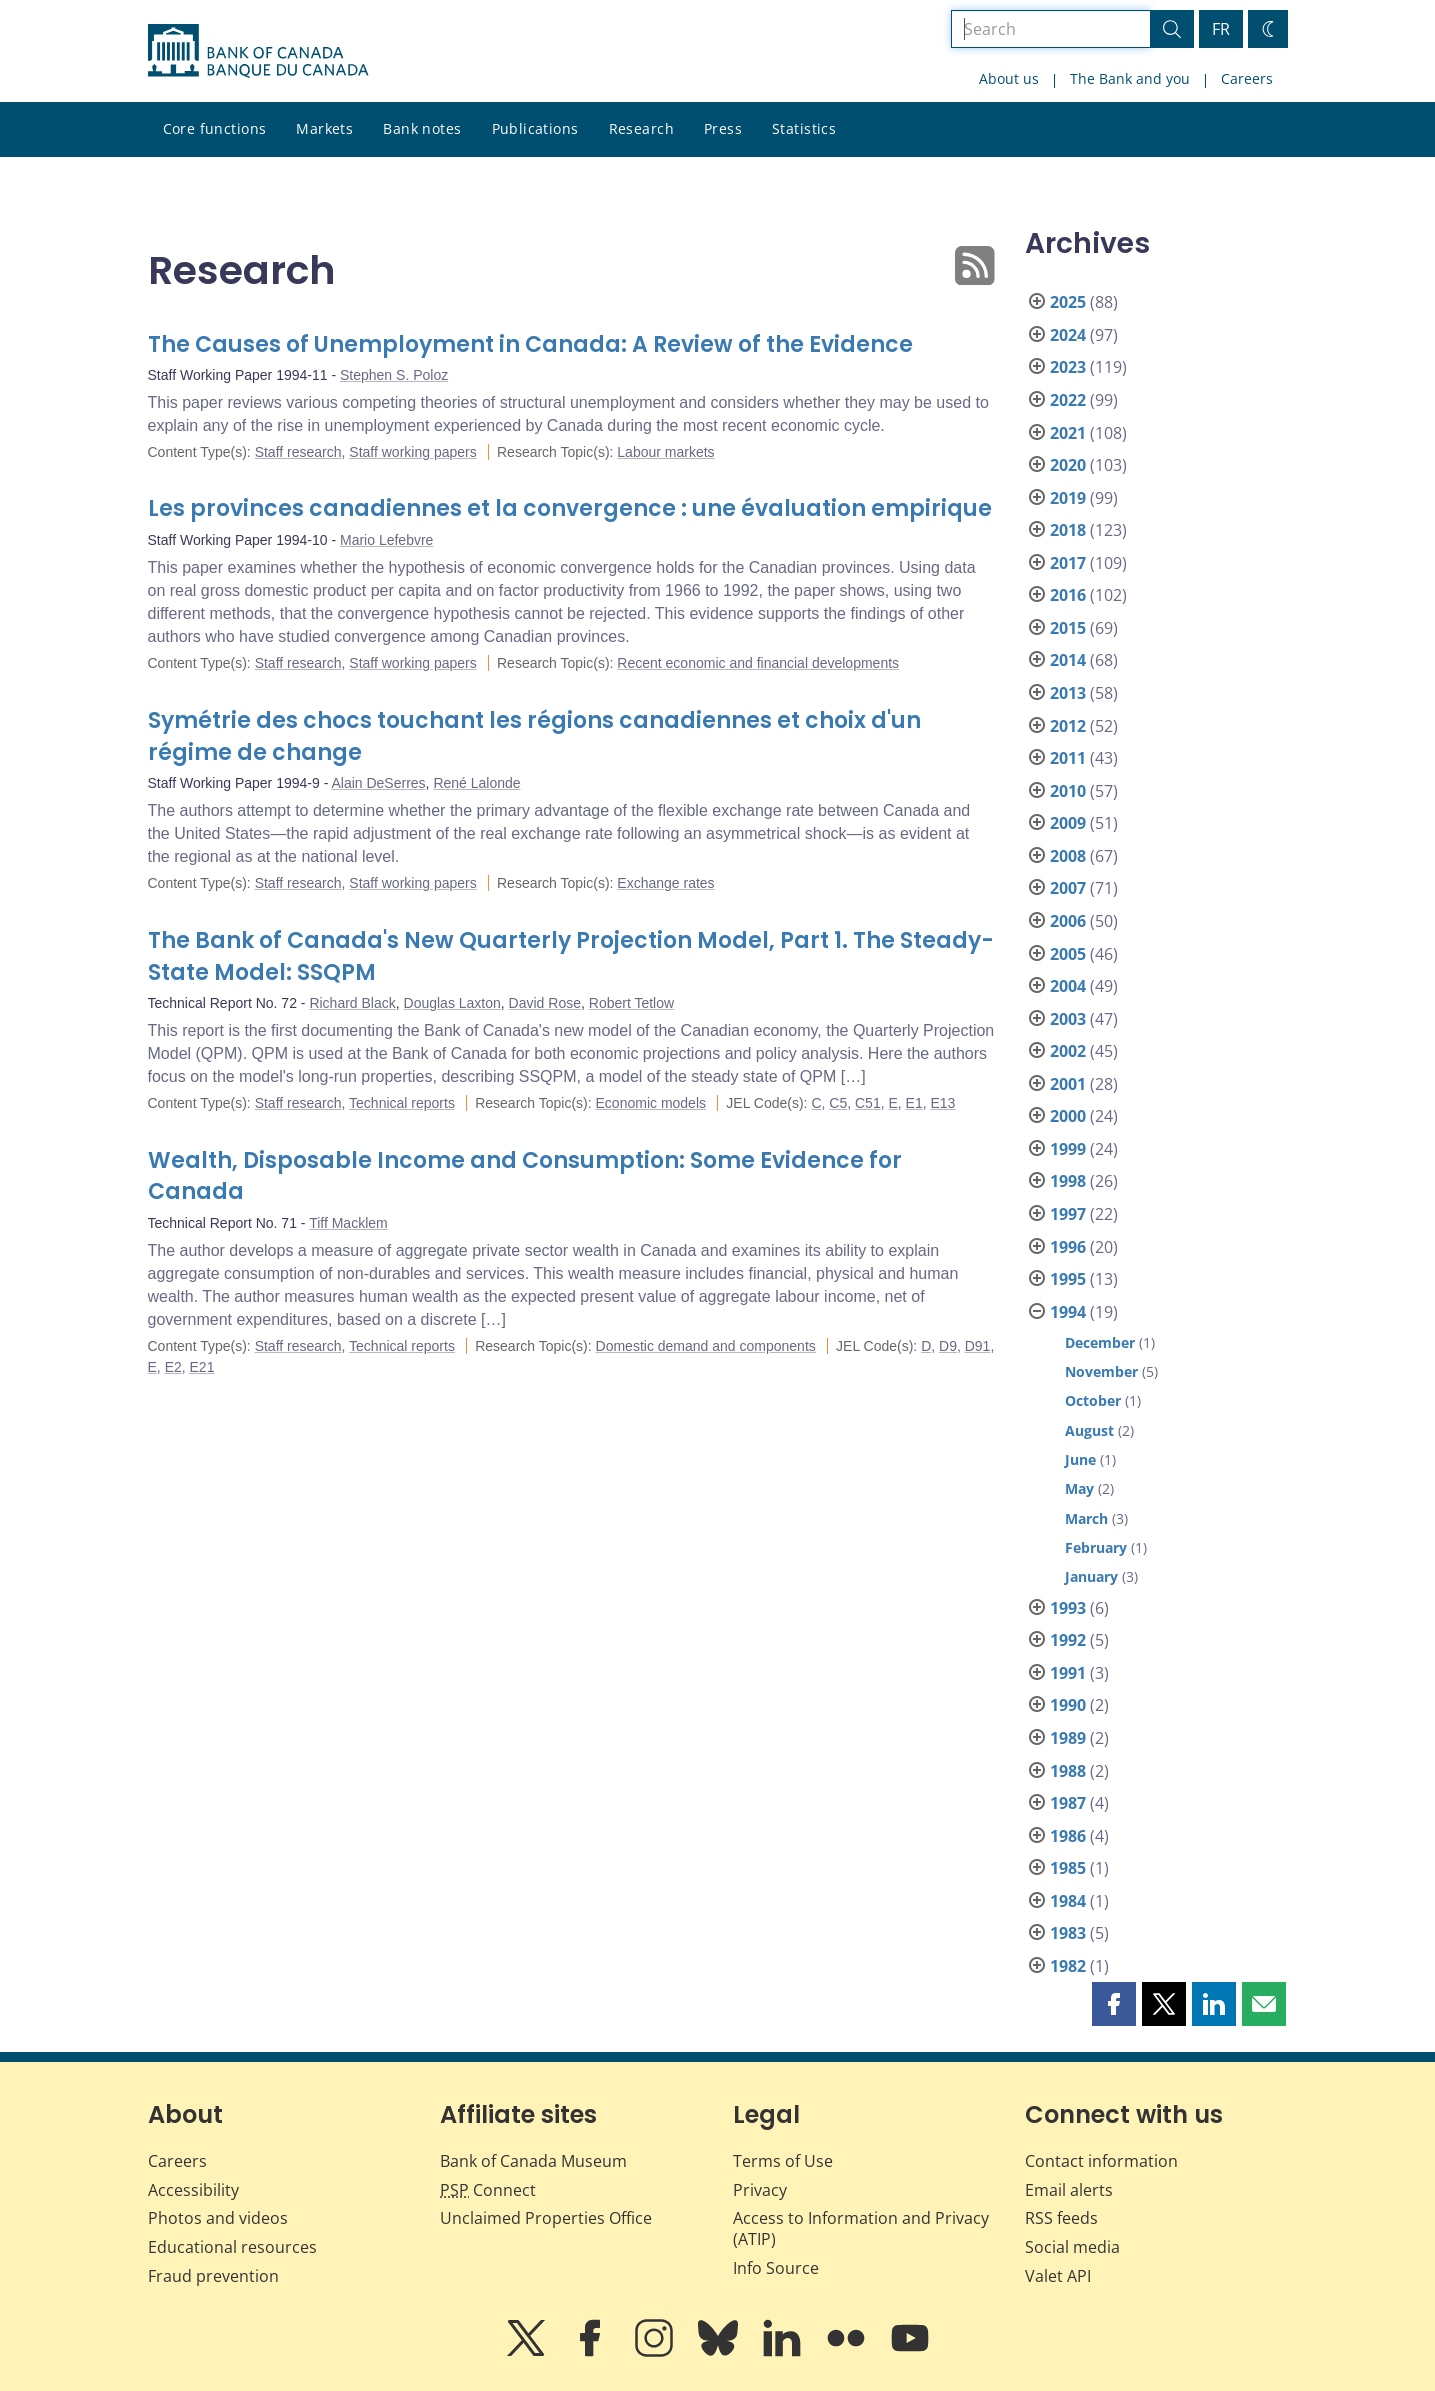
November (1101, 1371)
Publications (535, 128)
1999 (1068, 1149)
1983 (1068, 1933)
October (1093, 1400)
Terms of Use (783, 2161)
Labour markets (665, 452)
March (1086, 1518)
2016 (1068, 595)
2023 (1068, 367)
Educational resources (232, 2247)
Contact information (1101, 2161)
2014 (1068, 660)
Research (641, 128)
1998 (1068, 1181)
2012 (1068, 726)
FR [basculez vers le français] (1221, 29)
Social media (1072, 2247)
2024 (1068, 335)
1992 (1068, 1640)
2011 (1068, 758)
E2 (173, 1367)
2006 (1068, 921)
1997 (1068, 1214)
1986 (1068, 1836)
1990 (1068, 1705)
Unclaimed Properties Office (546, 2218)
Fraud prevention (213, 2276)
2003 (1068, 1019)
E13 (942, 1103)
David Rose (545, 1003)
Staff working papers (412, 452)
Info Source (776, 2268)
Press (723, 128)
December (1100, 1342)
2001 (1068, 1084)
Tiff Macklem (348, 1223)
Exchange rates (665, 883)
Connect (488, 2190)
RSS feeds (1061, 2218)
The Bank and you (1130, 78)
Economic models (651, 1103)
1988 (1068, 1771)
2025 (1068, 302)
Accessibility (193, 2190)
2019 (1068, 498)
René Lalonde (476, 783)
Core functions (215, 128)
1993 (1068, 1608)
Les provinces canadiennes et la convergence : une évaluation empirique (570, 508)
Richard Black (352, 1003)
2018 (1068, 530)
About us (1009, 78)
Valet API (1058, 2276)
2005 (1068, 954)
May (1079, 1488)
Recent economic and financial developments (758, 663)
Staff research (298, 452)
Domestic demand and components (706, 1346)
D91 (978, 1346)
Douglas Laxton (452, 1003)
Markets (324, 128)
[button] (1114, 2004)
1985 (1068, 1868)
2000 (1068, 1116)
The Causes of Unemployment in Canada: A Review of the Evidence (530, 344)
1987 (1068, 1803)
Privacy (760, 2190)
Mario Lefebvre (386, 540)
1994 (1068, 1312)
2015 (1068, 628)
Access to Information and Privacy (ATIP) (861, 2228)
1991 (1068, 1673)
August (1089, 1430)
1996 (1068, 1247)
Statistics (804, 128)
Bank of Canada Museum (533, 2161)
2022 (1068, 400)
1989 (1068, 1738)
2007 (1068, 888)
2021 (1068, 433)
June (1080, 1459)
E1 (914, 1103)
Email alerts (1069, 2190)
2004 (1068, 986)
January (1091, 1576)
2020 (1068, 465)
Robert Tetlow (631, 1003)
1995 (1068, 1279)
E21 (202, 1367)
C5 (838, 1103)
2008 (1068, 856)
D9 (948, 1346)
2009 (1068, 823)
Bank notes (422, 128)
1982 (1068, 1966)
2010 (1068, 791)
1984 (1068, 1901)
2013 (1068, 693)
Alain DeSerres (378, 783)
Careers (1247, 78)
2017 (1068, 563)
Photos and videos (218, 2218)
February (1096, 1547)
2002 (1068, 1051)
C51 (868, 1103)
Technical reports (402, 1103)
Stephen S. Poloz (394, 375)
